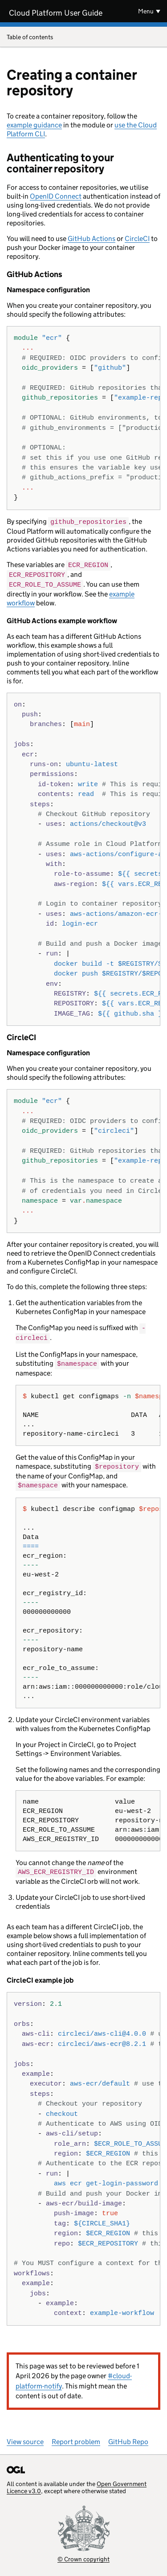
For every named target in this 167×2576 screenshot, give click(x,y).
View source (25, 2437)
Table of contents (83, 37)
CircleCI (137, 238)
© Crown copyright (83, 2554)
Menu (146, 11)
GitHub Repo (128, 2437)
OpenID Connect (55, 196)
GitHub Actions (91, 238)
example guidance (34, 125)
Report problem (76, 2437)
